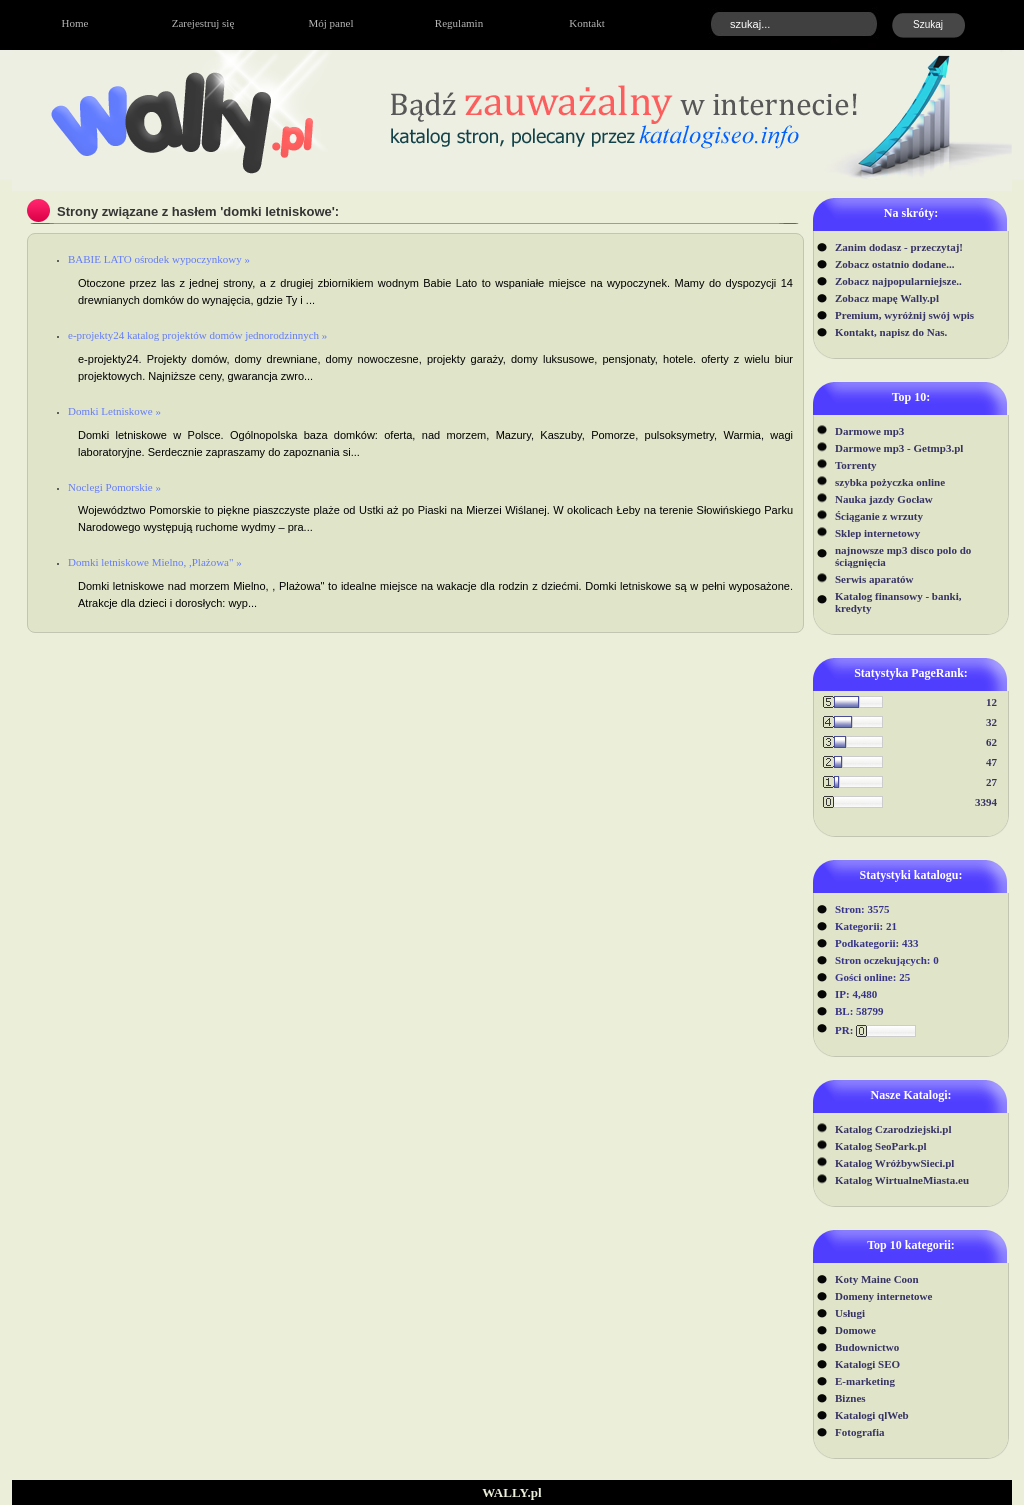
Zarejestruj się (203, 23)
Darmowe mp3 (869, 431)
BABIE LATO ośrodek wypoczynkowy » (159, 259)
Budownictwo (867, 1347)
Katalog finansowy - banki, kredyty (898, 602)
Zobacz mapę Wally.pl (887, 298)
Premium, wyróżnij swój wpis (904, 315)
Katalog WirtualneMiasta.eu (902, 1180)
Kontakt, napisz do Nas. (891, 332)
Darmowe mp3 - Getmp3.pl (899, 448)
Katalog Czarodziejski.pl (893, 1129)
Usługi (850, 1313)
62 (991, 742)
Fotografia (859, 1432)
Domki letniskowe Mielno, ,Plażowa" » (155, 562)
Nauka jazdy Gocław (884, 499)
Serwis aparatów (874, 579)
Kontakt (586, 23)
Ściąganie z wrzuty (879, 516)
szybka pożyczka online (890, 482)
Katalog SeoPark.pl (881, 1146)
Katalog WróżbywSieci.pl (894, 1163)
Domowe (855, 1330)
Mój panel (331, 23)
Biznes (850, 1398)
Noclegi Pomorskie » (114, 487)
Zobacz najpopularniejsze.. (898, 281)
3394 (986, 802)
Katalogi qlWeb (872, 1415)
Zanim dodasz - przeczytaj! (899, 247)
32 (991, 722)
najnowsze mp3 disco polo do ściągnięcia (903, 556)
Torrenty (856, 465)
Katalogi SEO (867, 1364)
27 (991, 782)
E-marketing (865, 1381)
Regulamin (459, 23)
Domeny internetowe (883, 1296)
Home (75, 23)
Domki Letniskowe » (114, 411)
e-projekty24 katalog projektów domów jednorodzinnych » (197, 335)
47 (991, 762)
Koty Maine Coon (877, 1279)
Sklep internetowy (877, 533)
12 (991, 702)
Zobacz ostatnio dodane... (895, 264)
